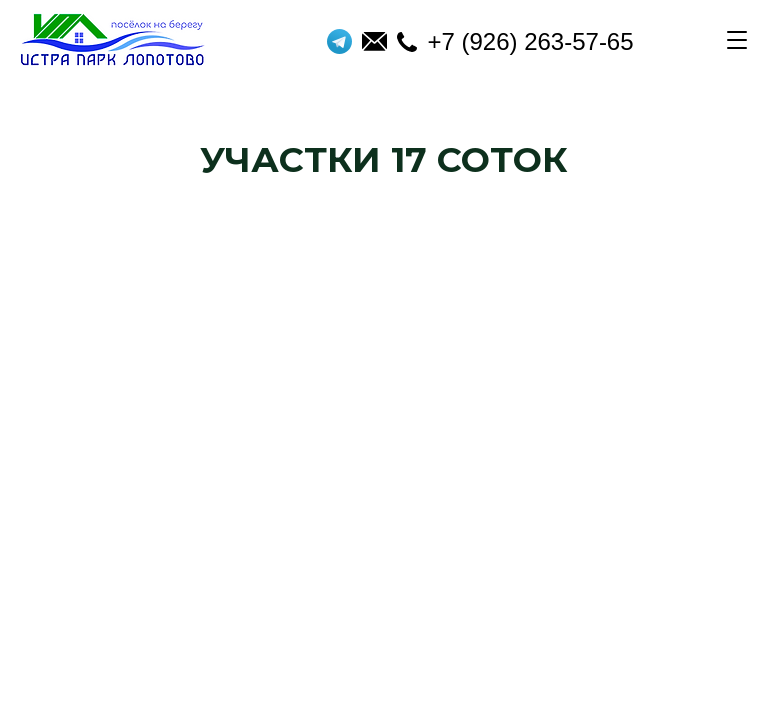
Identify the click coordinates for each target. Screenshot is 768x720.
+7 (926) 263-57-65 (515, 42)
